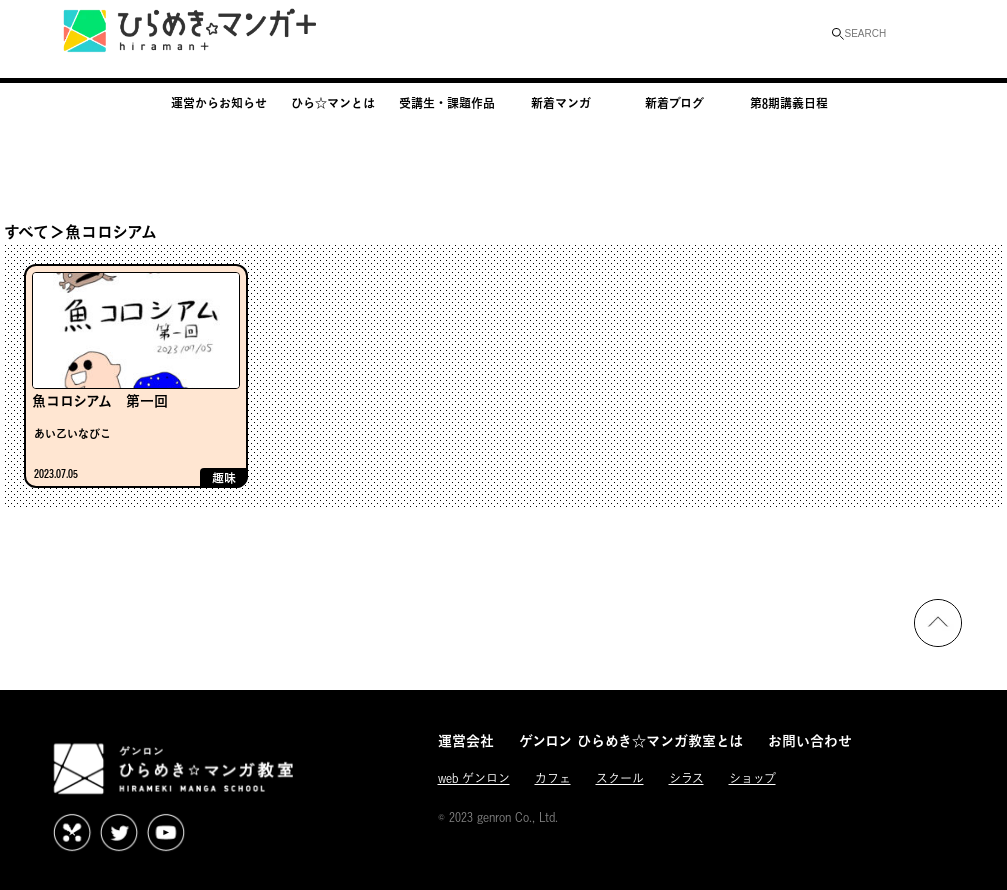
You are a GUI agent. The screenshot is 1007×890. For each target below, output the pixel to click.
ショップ (752, 778)
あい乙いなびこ (72, 433)
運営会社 (466, 740)
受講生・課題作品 (447, 103)
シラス (686, 778)
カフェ (553, 778)
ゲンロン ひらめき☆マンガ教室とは (631, 740)
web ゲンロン (474, 778)
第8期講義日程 (789, 103)
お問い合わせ (810, 740)
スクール (620, 778)
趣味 (224, 478)
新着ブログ (674, 103)
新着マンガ (561, 103)
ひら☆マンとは (333, 103)
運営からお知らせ (219, 103)
